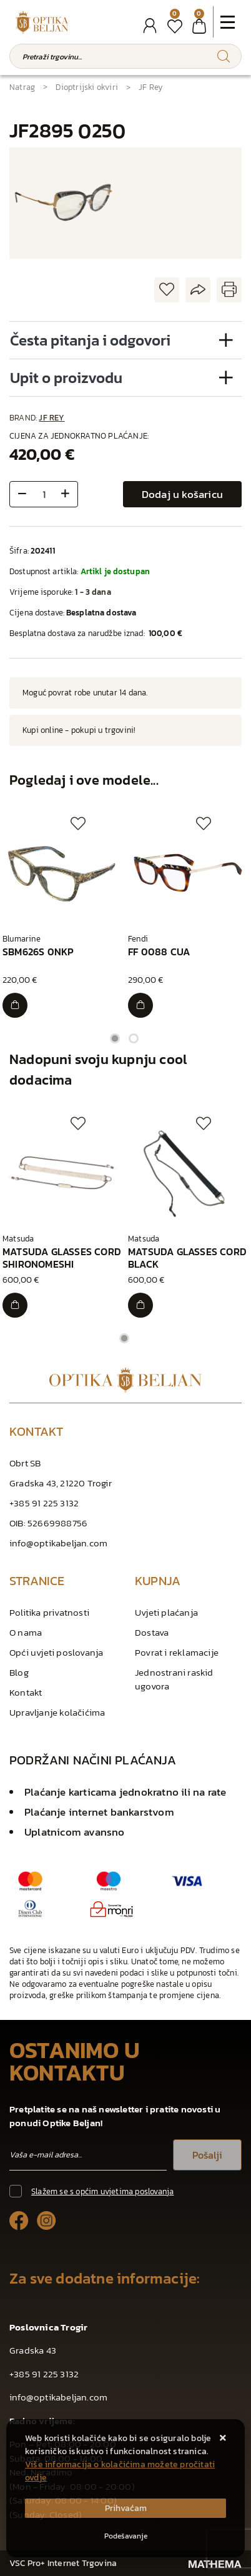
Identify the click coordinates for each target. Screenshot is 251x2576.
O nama (25, 1632)
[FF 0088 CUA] (140, 1005)
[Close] (125, 2508)
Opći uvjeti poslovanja (56, 1652)
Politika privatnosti (49, 1612)
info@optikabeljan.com (58, 1543)
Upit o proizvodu (66, 378)
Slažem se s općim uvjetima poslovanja (102, 2191)
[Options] (125, 2536)
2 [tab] (134, 1038)
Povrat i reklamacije (177, 1652)
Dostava (152, 1632)
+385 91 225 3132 (44, 1503)
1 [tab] (115, 1038)
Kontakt (25, 1692)
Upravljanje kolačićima (57, 1712)
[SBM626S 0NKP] (14, 1005)
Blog (19, 1672)
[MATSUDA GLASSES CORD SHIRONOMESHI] (14, 1305)
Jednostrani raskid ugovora (174, 1679)
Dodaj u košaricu (182, 494)
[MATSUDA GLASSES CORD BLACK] (140, 1305)
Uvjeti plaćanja (166, 1612)
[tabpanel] (63, 917)
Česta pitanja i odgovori (90, 340)
